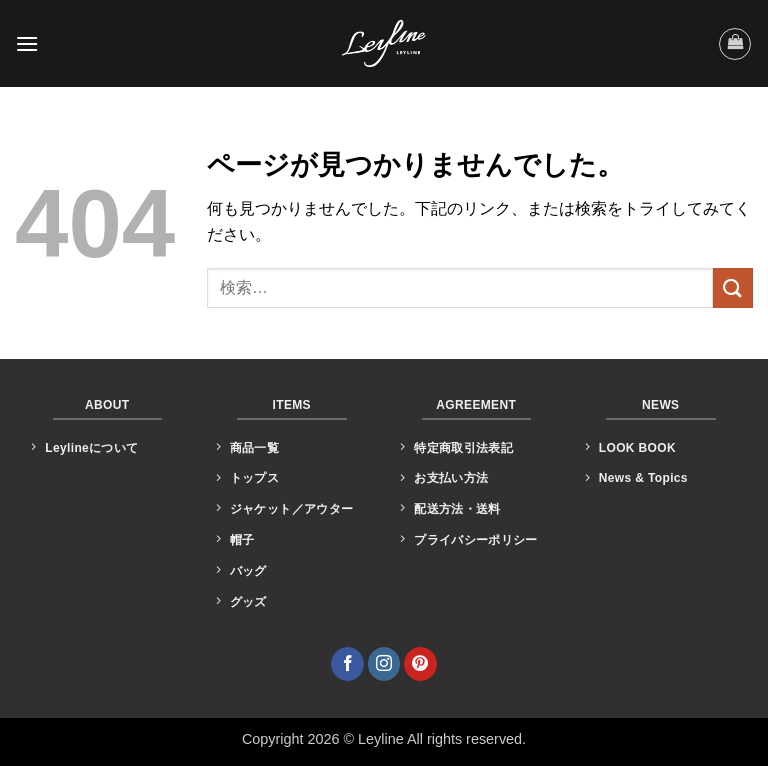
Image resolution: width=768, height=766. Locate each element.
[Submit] (733, 287)
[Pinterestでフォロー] (420, 664)
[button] (27, 43)
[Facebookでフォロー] (347, 664)
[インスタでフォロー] (384, 664)
